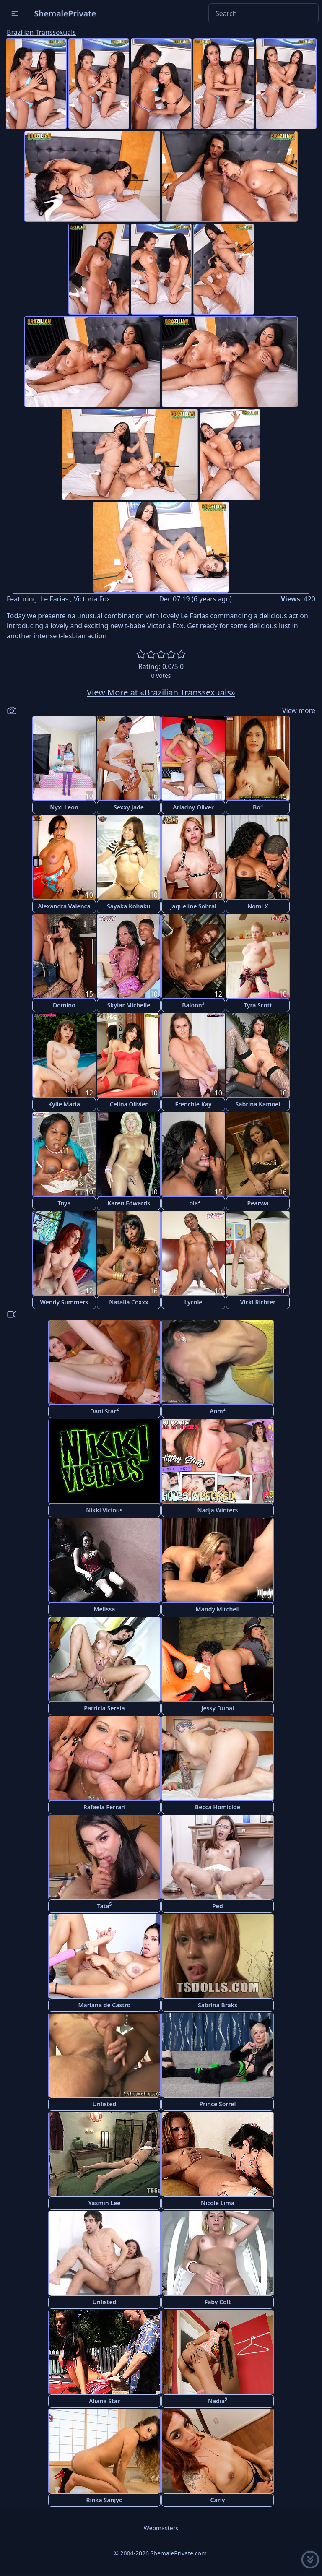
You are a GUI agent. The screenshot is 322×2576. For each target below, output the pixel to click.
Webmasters (161, 2528)
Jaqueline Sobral (193, 906)
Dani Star (104, 1410)
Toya (63, 1203)
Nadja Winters (217, 1510)
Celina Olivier (129, 1104)
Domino (64, 1005)
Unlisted (105, 2104)
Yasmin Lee (104, 2203)
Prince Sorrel (218, 2104)
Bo (258, 806)
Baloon (193, 1004)
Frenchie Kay (193, 1104)
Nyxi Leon (64, 807)
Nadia (217, 2400)
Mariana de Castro (104, 2005)
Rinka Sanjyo (104, 2500)
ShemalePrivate (65, 13)
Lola (193, 1202)
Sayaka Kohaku (129, 906)
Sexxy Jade (129, 807)
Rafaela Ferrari (104, 1807)
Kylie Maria (64, 1104)
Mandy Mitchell (218, 1609)
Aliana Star (104, 2401)
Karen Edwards (128, 1203)
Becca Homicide (217, 1807)
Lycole (193, 1302)
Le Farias (54, 599)
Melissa (104, 1609)
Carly (217, 2500)
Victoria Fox (92, 599)
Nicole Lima (217, 2203)
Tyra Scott (258, 1005)
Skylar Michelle (129, 1005)
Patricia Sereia (104, 1708)
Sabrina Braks (217, 2005)
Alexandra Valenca (64, 906)
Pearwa (258, 1203)
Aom (218, 1410)
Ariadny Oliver (193, 807)
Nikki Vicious (104, 1510)
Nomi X (257, 906)
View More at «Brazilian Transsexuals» (161, 692)
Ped (217, 1906)
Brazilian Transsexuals (41, 32)
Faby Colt (218, 2302)
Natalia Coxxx (128, 1302)
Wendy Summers (64, 1302)
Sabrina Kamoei (258, 1104)
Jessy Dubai (217, 1708)
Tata (104, 1905)
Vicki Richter (258, 1302)
